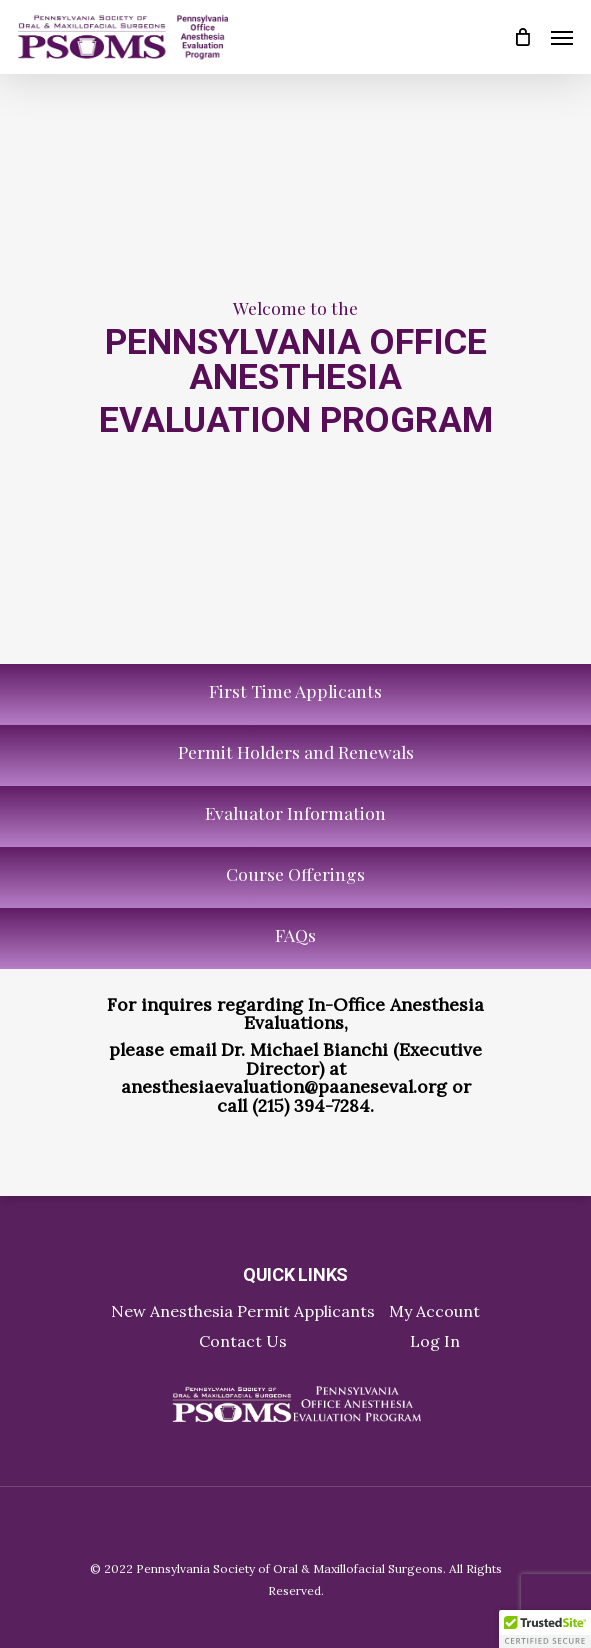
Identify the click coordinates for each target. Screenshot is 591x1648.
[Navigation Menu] (562, 37)
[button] (545, 1629)
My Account (434, 1311)
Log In (435, 1341)
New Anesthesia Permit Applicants (243, 1311)
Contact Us (243, 1341)
